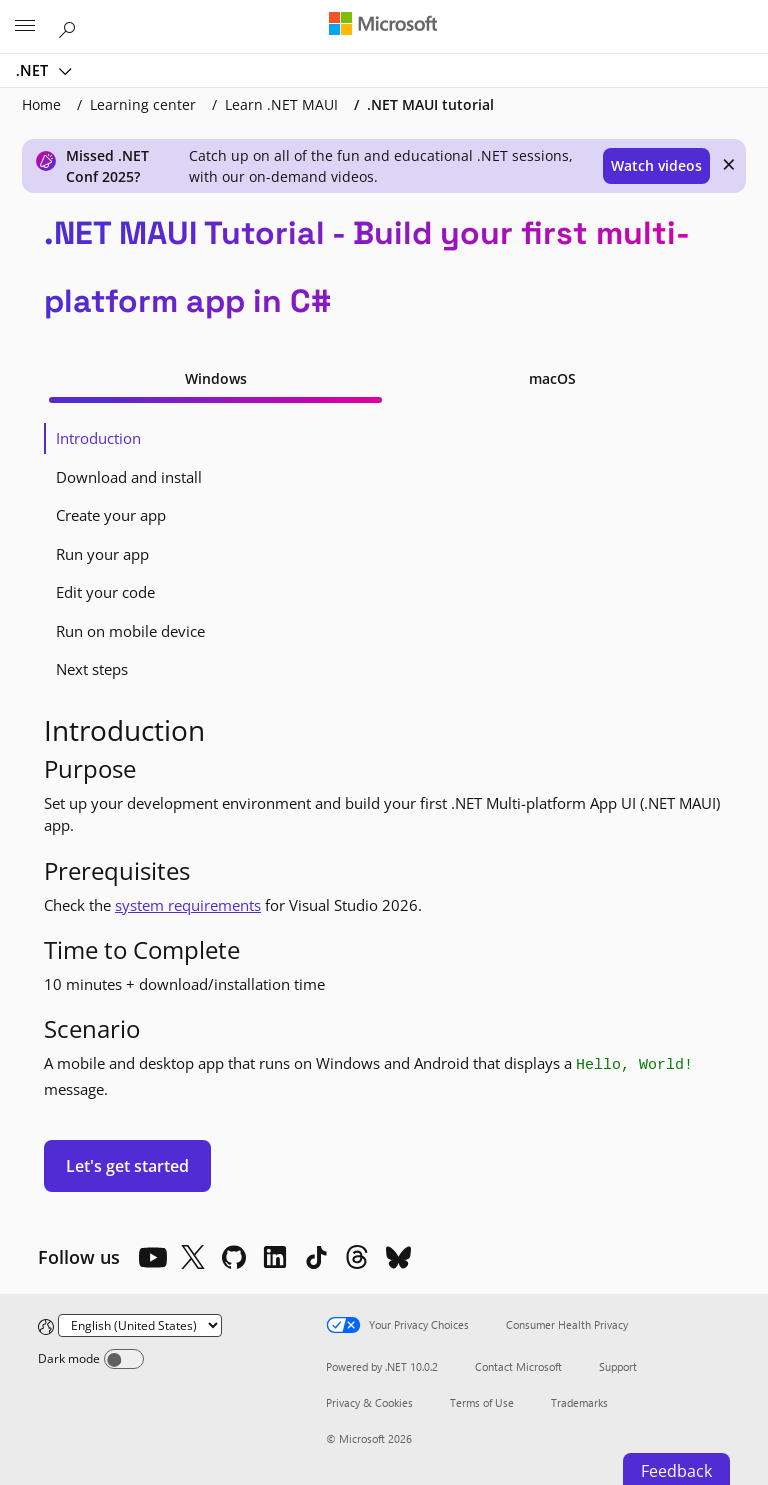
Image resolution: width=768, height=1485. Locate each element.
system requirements (188, 905)
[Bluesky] (398, 1257)
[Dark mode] (124, 1359)
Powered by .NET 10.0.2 (382, 1366)
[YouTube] (152, 1257)
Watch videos (656, 165)
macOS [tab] (552, 378)
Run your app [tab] (102, 554)
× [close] (729, 164)
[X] (193, 1257)
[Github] (234, 1257)
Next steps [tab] (92, 669)
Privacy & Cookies (369, 1402)
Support (618, 1366)
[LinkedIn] (275, 1257)
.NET (34, 70)
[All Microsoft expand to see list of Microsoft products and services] (25, 27)
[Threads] (357, 1257)
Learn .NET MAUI (281, 104)
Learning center (143, 104)
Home (41, 104)
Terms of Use (482, 1402)
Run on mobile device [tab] (130, 631)
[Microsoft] (383, 25)
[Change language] (140, 1325)
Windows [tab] (216, 378)
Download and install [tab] (129, 477)
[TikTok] (316, 1257)
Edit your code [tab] (105, 592)
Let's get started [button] (127, 1166)
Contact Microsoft (518, 1366)
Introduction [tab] (98, 438)
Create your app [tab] (111, 515)
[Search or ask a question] (70, 26)
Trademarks (579, 1402)
